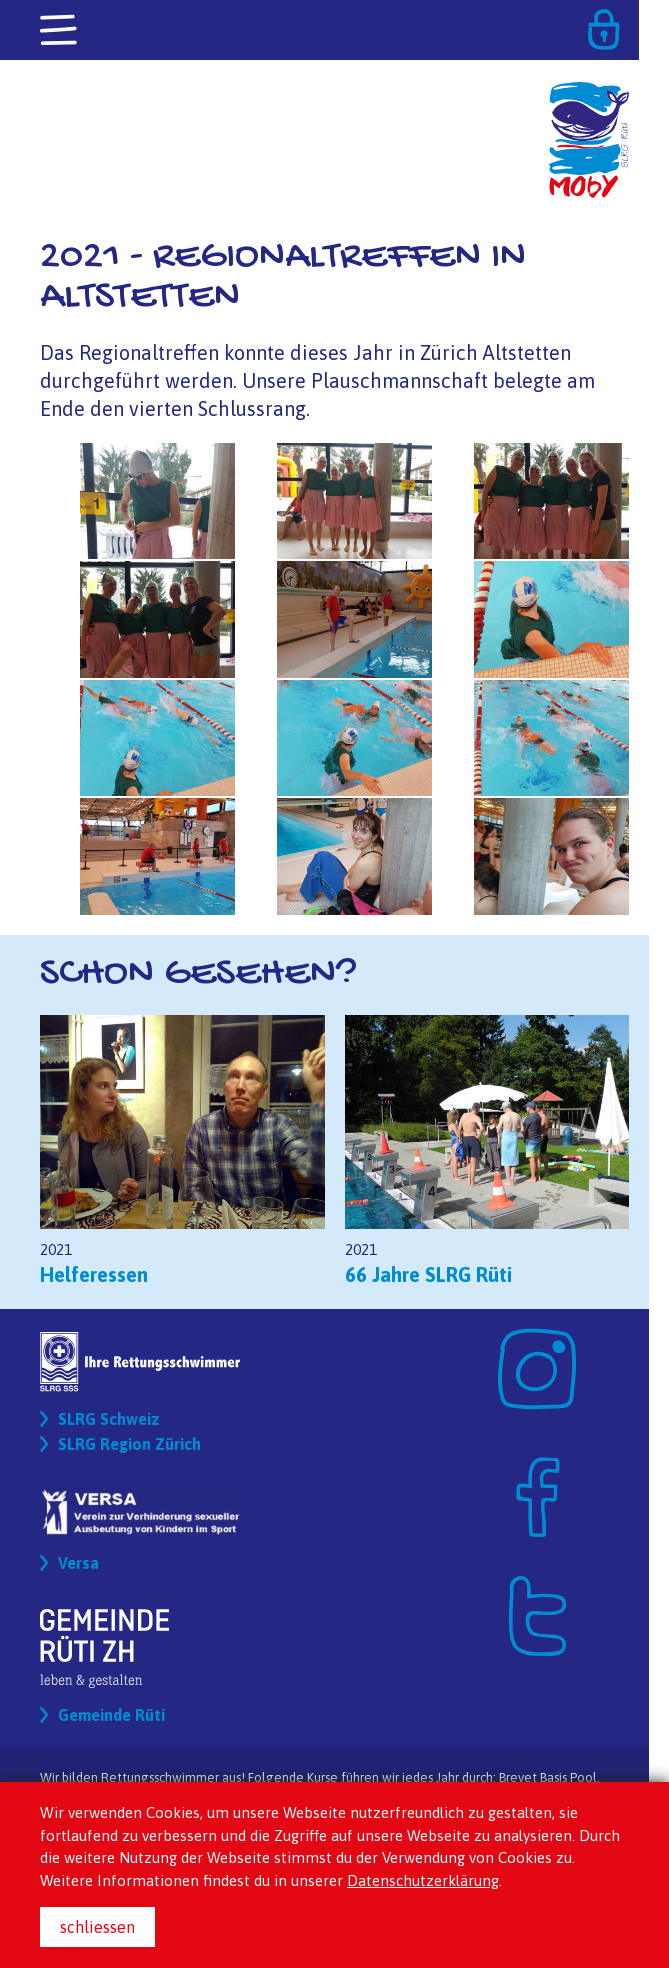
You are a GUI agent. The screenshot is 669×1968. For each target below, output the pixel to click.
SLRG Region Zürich (129, 1444)
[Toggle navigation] (60, 31)
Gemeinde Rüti (111, 1715)
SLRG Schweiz (109, 1419)
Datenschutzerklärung (423, 1880)
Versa (78, 1563)
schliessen (97, 1927)
